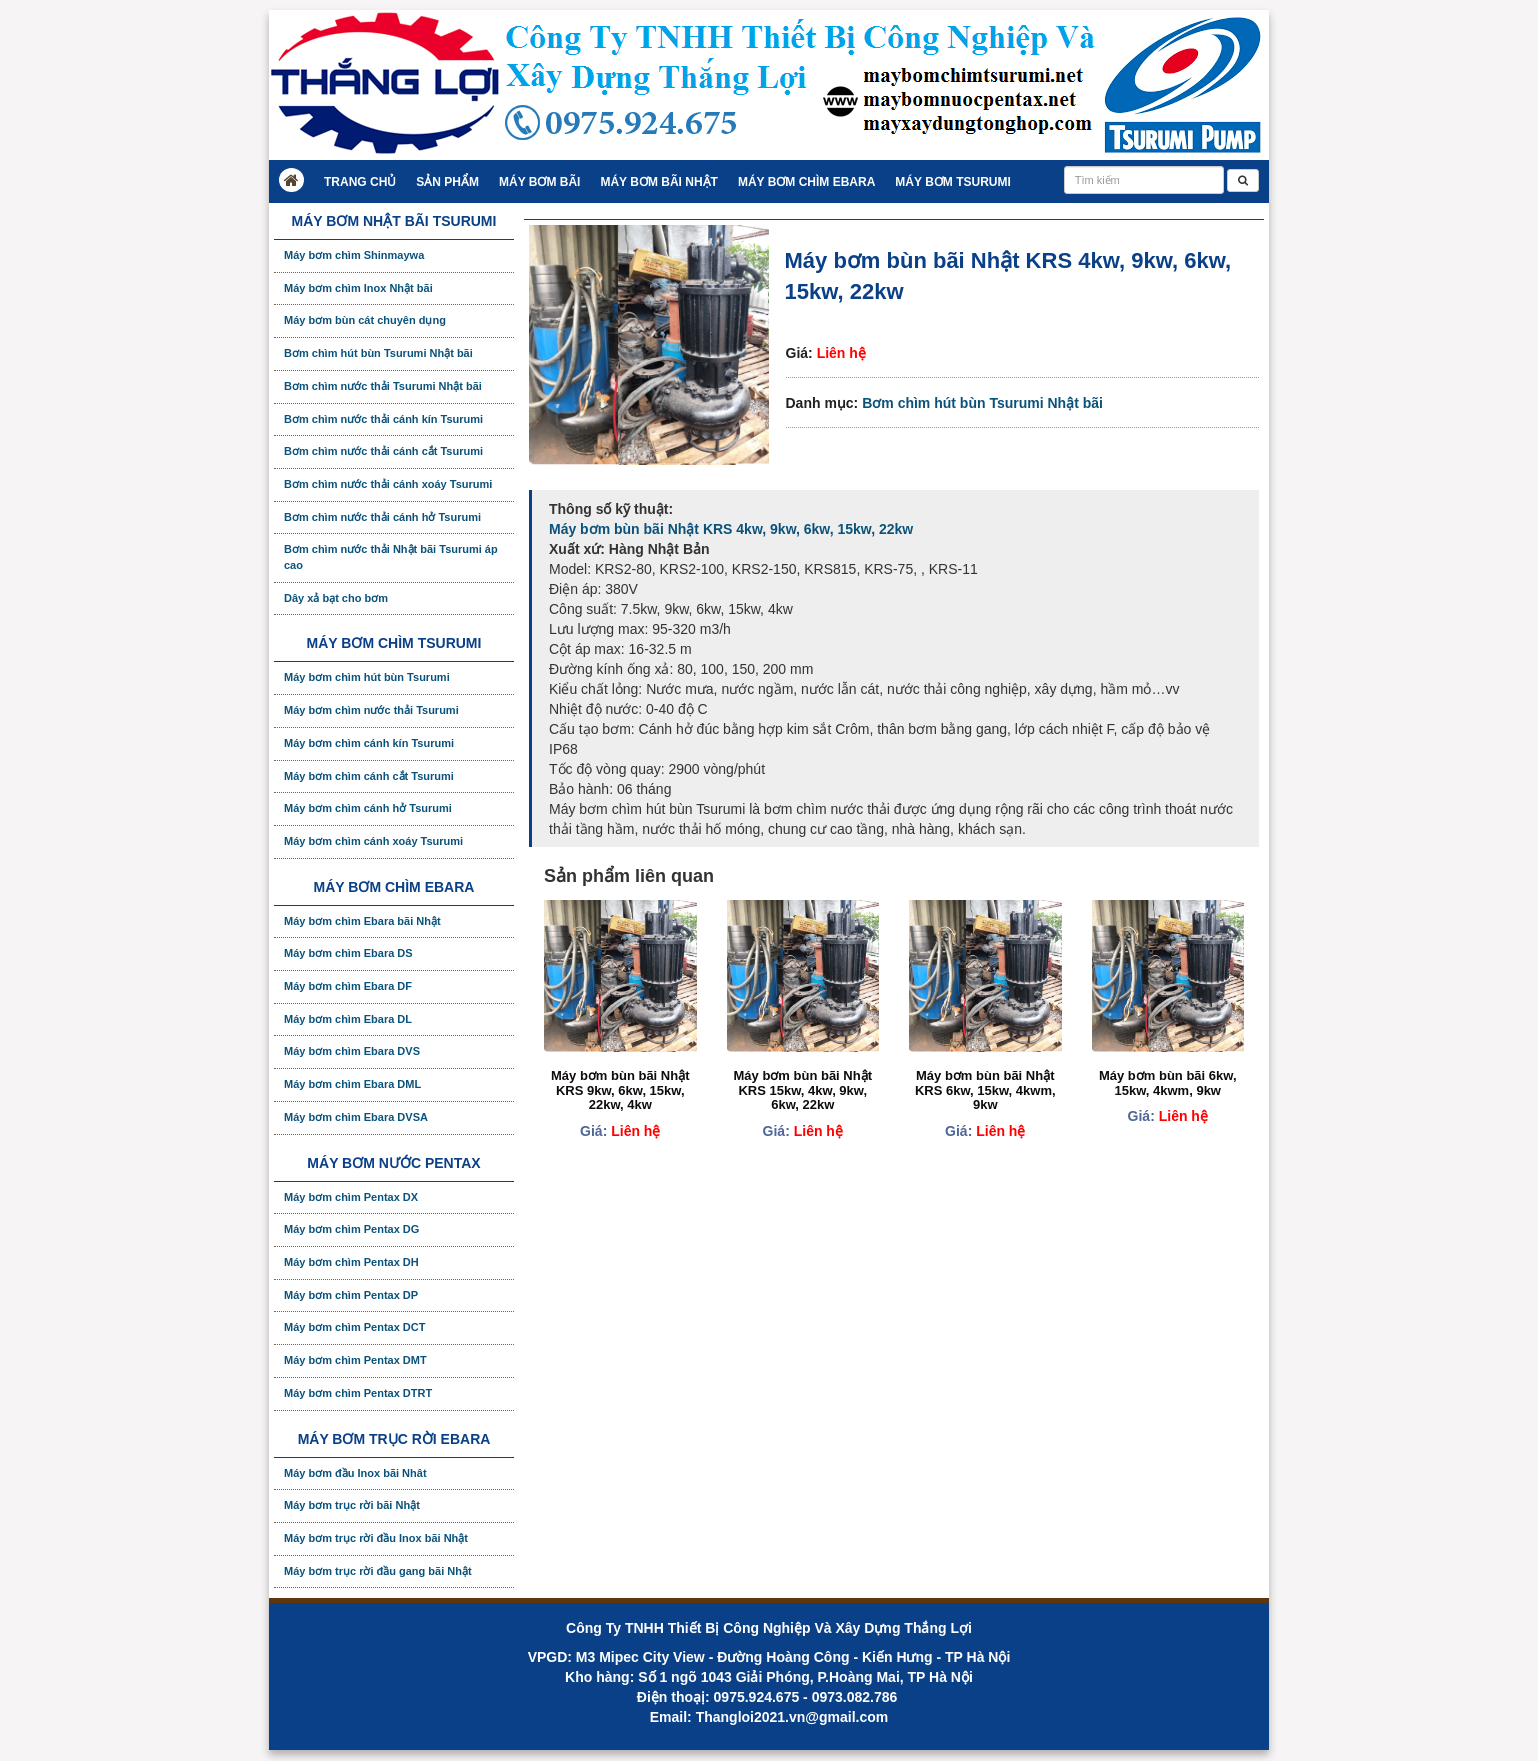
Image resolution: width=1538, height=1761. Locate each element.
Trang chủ (360, 182)
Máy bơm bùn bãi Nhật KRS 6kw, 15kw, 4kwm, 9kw (985, 1090)
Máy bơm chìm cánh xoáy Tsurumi (373, 841)
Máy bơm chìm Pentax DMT (355, 1360)
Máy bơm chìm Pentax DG (351, 1229)
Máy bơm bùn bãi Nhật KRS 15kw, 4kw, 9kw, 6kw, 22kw (803, 1090)
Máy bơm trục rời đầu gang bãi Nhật (378, 1571)
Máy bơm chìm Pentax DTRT (358, 1393)
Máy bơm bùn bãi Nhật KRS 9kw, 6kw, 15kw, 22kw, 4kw (620, 1090)
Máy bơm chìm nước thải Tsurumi (371, 710)
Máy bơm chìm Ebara (806, 182)
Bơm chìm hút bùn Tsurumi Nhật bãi (982, 403)
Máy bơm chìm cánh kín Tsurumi (369, 743)
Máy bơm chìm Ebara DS (348, 953)
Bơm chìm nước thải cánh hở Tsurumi (382, 517)
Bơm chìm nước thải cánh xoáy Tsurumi (388, 484)
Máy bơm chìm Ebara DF (348, 986)
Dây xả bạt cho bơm (336, 598)
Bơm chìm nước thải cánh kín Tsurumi (383, 419)
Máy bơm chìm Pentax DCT (354, 1327)
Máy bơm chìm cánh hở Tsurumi (368, 808)
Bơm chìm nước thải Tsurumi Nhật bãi (383, 386)
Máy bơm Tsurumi (952, 182)
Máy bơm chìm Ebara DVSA (356, 1117)
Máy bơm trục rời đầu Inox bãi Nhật (376, 1538)
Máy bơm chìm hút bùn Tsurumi (367, 677)
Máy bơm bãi (539, 182)
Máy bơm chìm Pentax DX (351, 1197)
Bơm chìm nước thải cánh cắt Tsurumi (383, 451)
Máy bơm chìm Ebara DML (352, 1084)
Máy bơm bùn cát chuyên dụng (365, 320)
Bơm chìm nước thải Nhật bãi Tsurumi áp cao (391, 557)
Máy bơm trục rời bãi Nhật (352, 1505)
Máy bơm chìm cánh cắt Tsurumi (369, 776)
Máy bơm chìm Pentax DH (351, 1262)
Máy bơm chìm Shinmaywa (354, 255)
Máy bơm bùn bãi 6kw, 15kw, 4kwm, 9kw (1168, 1082)
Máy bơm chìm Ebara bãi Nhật (362, 921)
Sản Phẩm (447, 182)
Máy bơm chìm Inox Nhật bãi (358, 288)
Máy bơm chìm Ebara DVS (352, 1051)
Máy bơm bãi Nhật (658, 182)
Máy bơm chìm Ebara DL (348, 1019)
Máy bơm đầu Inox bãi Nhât (355, 1473)
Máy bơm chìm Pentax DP (351, 1295)
